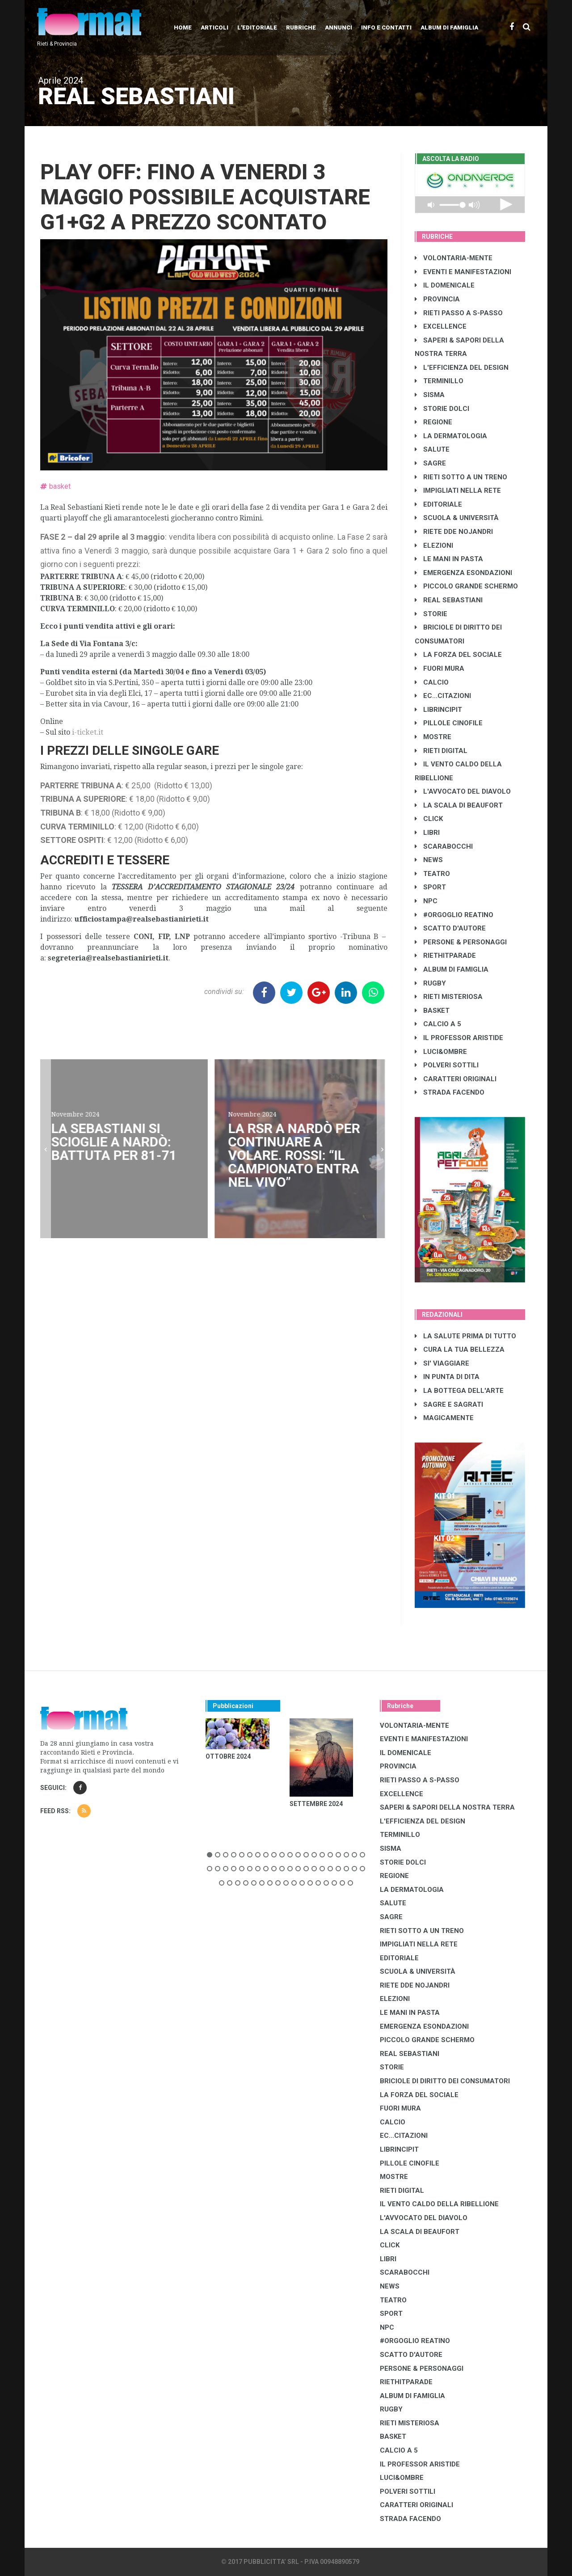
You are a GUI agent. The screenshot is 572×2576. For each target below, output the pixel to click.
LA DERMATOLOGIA (451, 436)
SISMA (430, 395)
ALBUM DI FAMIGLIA (451, 969)
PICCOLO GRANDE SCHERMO (466, 586)
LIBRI (427, 833)
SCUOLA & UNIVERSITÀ (457, 518)
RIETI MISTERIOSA (449, 997)
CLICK (429, 819)
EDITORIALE (438, 504)
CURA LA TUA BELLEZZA (460, 1349)
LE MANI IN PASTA (449, 559)
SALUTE (432, 449)
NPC (426, 901)
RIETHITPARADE (445, 956)
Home (183, 27)
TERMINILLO (439, 381)
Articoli (214, 27)
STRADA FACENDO (449, 1092)
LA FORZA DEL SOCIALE (458, 655)
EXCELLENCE (441, 326)
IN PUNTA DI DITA (447, 1377)
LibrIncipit (438, 710)
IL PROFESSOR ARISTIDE (459, 1038)
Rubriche (301, 27)
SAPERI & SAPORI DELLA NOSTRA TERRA (447, 1807)
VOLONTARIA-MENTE (453, 258)
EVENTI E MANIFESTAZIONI (463, 272)
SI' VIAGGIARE (442, 1363)
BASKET (432, 1011)
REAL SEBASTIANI (449, 600)
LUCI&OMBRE (441, 1052)
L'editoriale (257, 27)
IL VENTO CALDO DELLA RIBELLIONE (439, 2204)
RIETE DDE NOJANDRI (454, 532)
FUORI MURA (439, 668)
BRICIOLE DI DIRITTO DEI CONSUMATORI (445, 2081)
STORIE (431, 614)
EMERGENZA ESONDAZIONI (463, 573)
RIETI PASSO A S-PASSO (459, 313)
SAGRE (430, 463)
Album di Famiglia (449, 27)
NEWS (429, 860)
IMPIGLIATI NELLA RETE (458, 490)
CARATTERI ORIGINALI (455, 1079)
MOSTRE (433, 737)
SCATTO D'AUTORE (450, 928)
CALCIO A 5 (438, 1024)
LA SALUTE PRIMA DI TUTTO (465, 1336)
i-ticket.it (87, 732)
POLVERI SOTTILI (447, 1065)
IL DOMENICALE (445, 285)
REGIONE (433, 422)
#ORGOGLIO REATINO (454, 915)
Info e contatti (386, 27)
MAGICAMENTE (444, 1418)
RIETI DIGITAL (441, 751)
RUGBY (430, 983)
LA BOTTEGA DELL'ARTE (459, 1391)
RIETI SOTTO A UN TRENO (461, 477)
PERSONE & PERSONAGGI (461, 942)
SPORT (430, 887)
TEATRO (432, 874)
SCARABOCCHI (444, 846)
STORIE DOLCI (442, 409)
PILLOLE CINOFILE (449, 723)
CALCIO (432, 682)
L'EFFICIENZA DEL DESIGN (462, 368)
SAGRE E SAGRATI (449, 1404)
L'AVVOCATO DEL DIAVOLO (463, 791)
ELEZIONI (434, 545)
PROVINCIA (437, 299)
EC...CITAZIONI (443, 696)
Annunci (338, 27)
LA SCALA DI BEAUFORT (459, 805)
